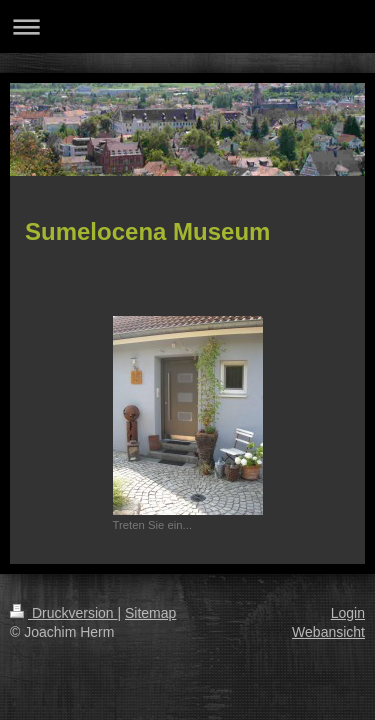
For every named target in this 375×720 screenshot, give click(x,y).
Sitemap (150, 613)
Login (348, 613)
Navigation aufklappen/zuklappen (187, 26)
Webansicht (328, 632)
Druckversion (63, 613)
